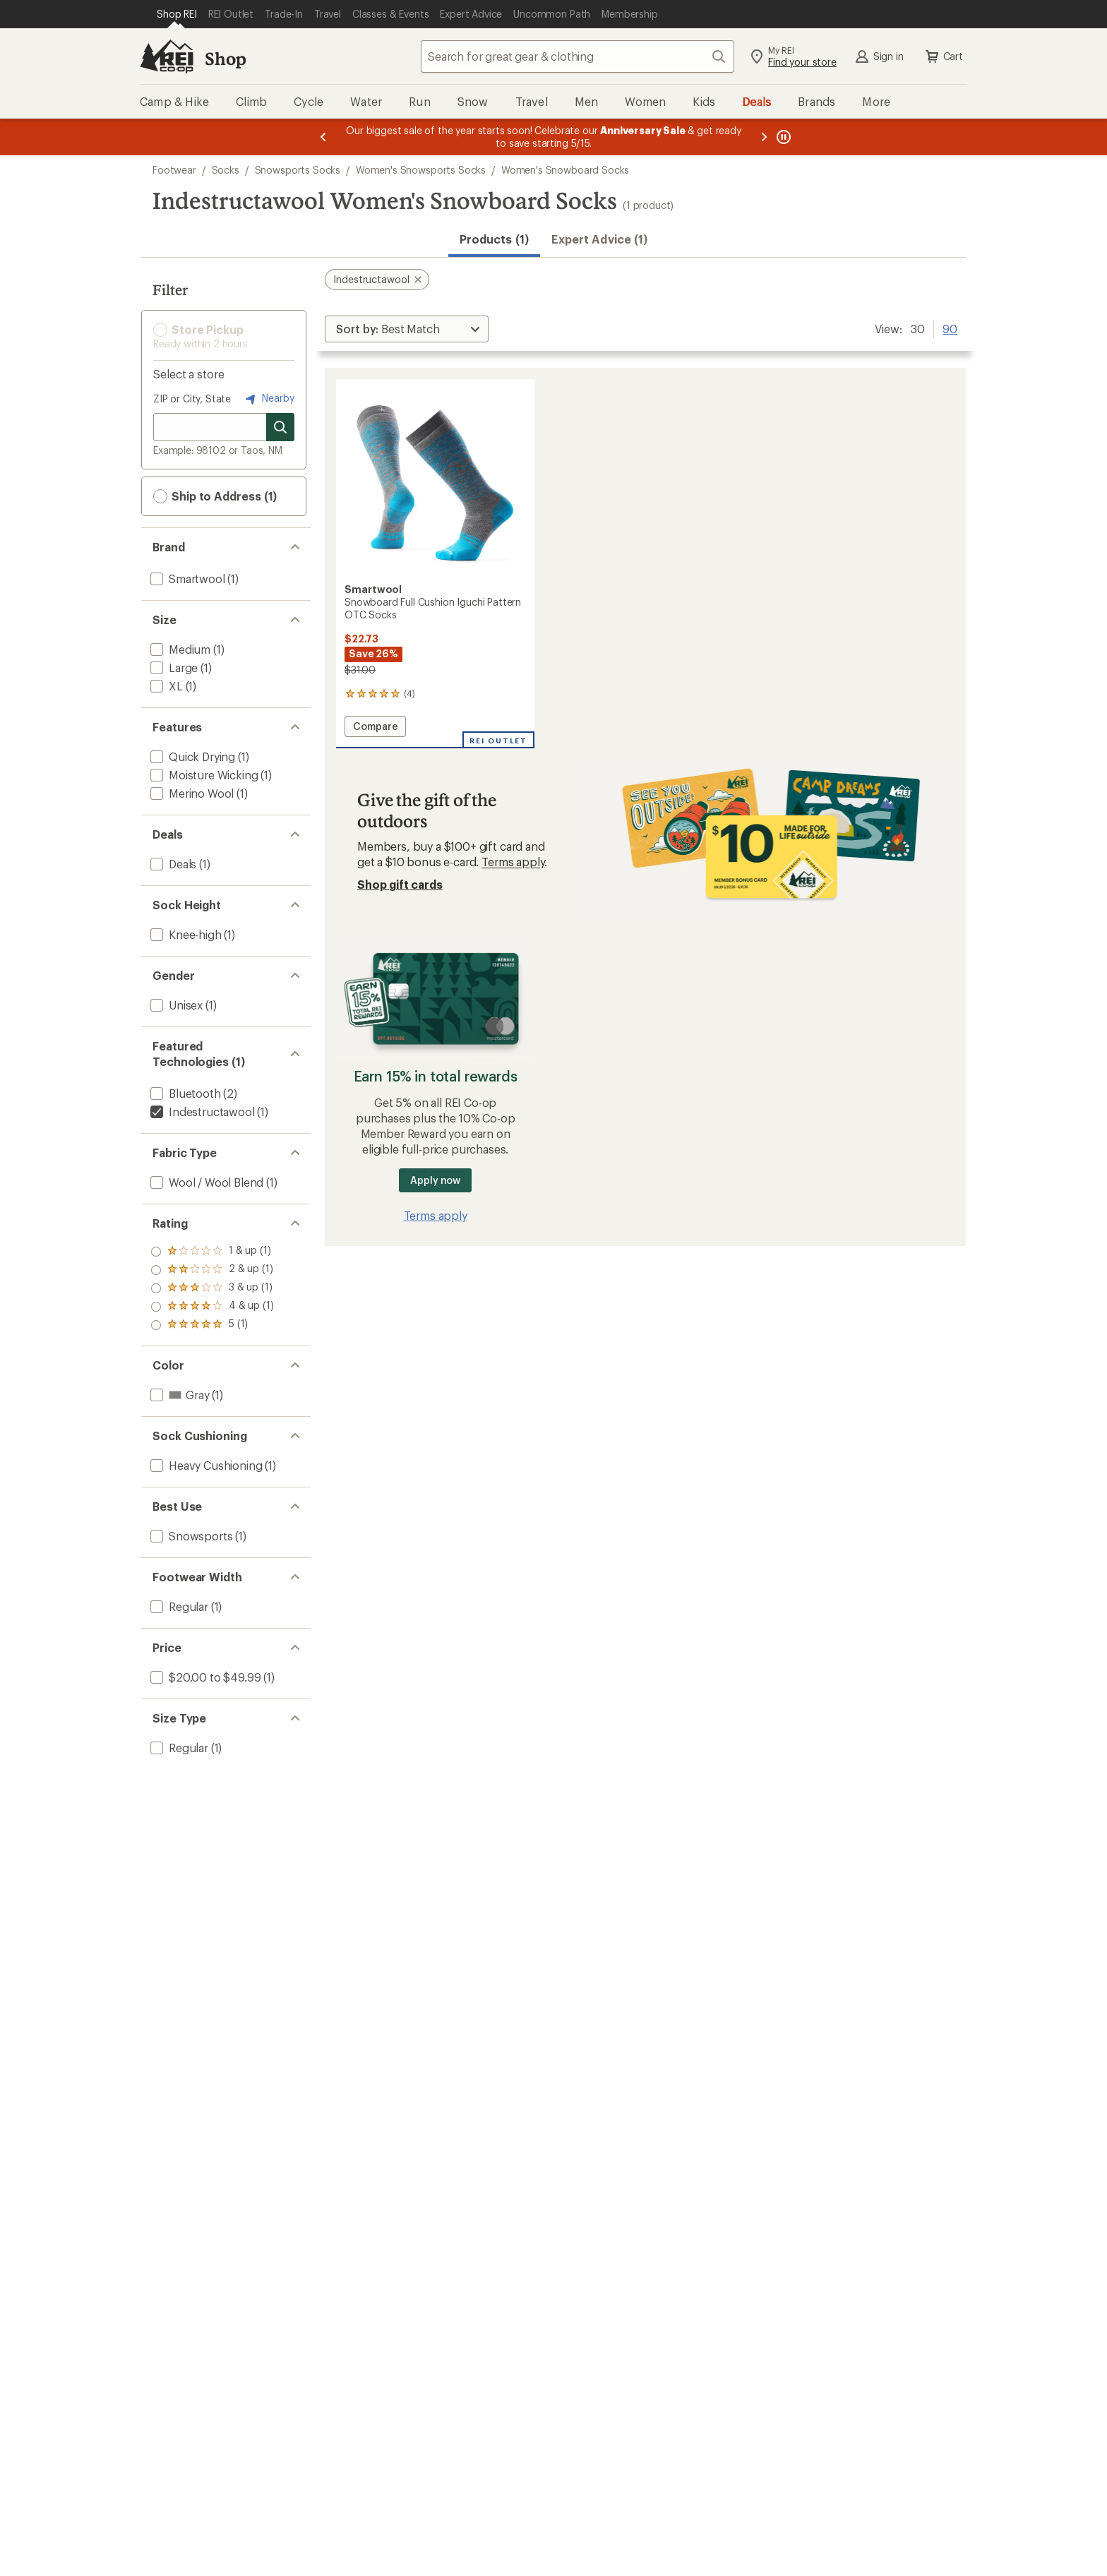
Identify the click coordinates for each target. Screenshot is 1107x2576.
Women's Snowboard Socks (565, 170)
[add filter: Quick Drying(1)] (191, 756)
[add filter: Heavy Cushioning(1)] (205, 1465)
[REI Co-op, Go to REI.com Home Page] (166, 56)
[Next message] (763, 137)
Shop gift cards (400, 884)
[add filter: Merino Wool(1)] (191, 793)
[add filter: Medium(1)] (179, 649)
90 (950, 327)
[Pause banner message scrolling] (782, 137)
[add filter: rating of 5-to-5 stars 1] (212, 1251)
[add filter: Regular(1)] (178, 1606)
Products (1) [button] (494, 239)
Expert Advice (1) (599, 239)
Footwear (174, 170)
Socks (225, 170)
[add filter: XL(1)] (165, 686)
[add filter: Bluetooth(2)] (184, 1093)
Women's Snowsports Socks (421, 170)
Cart (943, 56)
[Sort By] (407, 329)
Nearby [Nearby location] (268, 398)
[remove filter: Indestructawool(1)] (201, 1111)
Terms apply (512, 861)
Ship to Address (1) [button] (215, 496)
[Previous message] (323, 137)
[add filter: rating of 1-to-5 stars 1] (212, 1325)
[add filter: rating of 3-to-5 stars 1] (212, 1288)
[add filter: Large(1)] (173, 667)
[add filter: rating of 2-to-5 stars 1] (212, 1307)
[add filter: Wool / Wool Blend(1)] (205, 1182)
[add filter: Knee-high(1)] (185, 934)
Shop (225, 58)
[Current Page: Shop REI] (177, 14)
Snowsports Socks (297, 170)
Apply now (435, 1180)
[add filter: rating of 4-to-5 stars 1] (212, 1270)
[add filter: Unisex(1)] (175, 1005)
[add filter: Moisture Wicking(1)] (203, 774)
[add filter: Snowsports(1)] (190, 1535)
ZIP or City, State (192, 399)
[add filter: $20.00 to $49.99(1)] (204, 1677)
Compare (379, 728)
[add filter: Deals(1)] (172, 863)
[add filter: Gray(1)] (178, 1394)
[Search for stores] (280, 427)
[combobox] (577, 56)
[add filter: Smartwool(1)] (186, 578)
